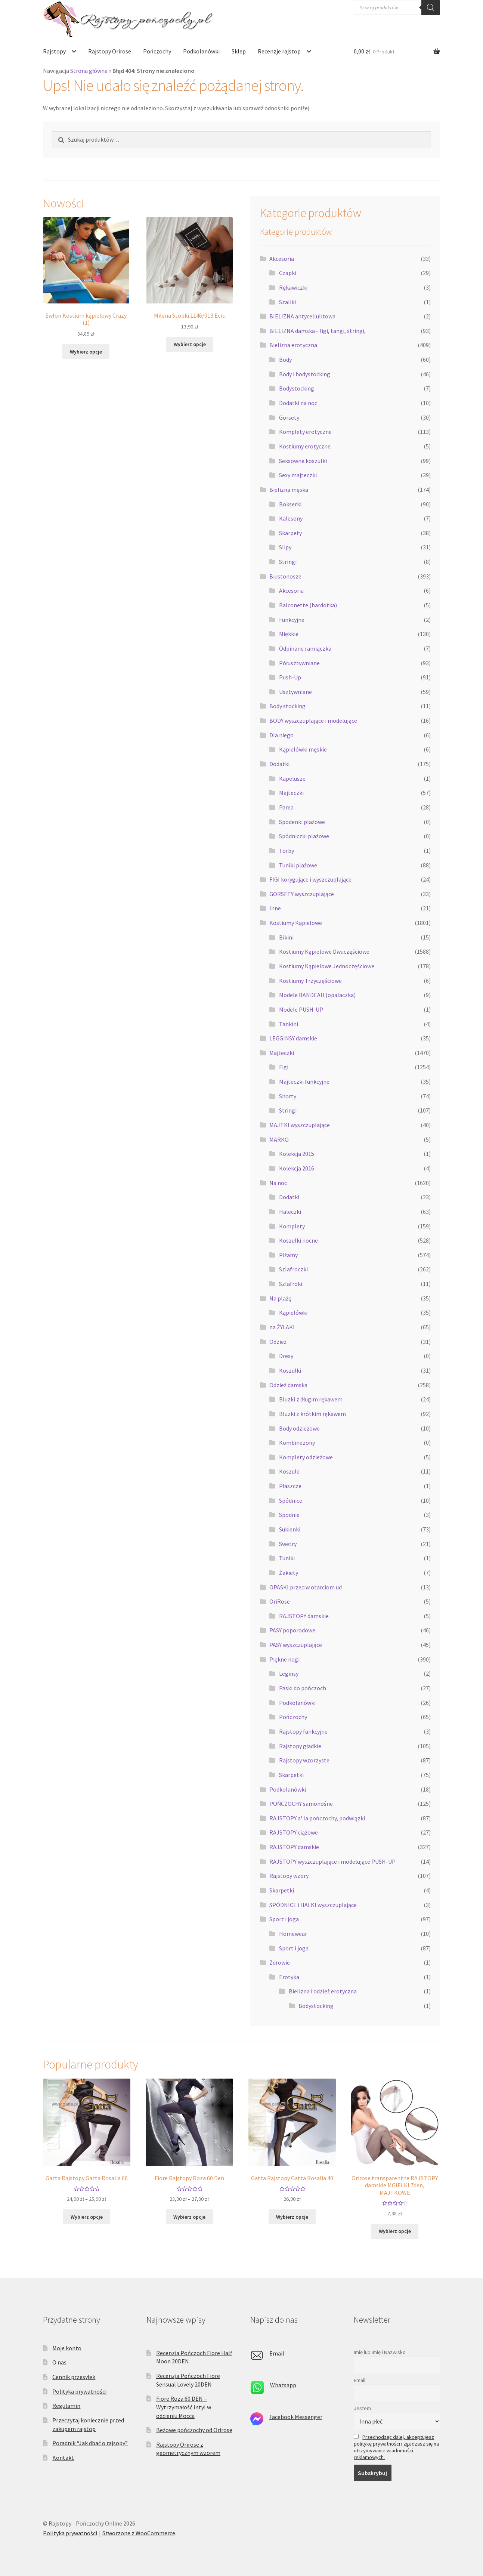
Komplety (292, 1226)
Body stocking (287, 706)
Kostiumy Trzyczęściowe (310, 980)
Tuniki (287, 1558)
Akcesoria (281, 258)
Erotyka (289, 1977)
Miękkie (288, 634)
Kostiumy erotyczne (305, 446)
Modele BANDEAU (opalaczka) (317, 995)
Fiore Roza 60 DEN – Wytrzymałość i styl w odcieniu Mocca (183, 2407)
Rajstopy (54, 51)
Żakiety (288, 1572)
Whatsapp (283, 2385)
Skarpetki (291, 1774)
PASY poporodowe (292, 1630)
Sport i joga (284, 1919)
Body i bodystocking (304, 374)
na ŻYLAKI (282, 1327)
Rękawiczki (293, 287)
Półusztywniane (299, 663)
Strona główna (89, 70)
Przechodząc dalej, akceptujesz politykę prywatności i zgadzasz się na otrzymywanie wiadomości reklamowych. (396, 2447)
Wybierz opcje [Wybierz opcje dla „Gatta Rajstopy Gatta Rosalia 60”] (87, 2216)
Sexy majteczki (298, 475)
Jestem (362, 2408)
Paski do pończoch (302, 1688)
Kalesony (291, 518)
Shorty (287, 1096)
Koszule (289, 1471)
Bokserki (290, 504)
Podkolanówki (201, 51)
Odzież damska (288, 1385)
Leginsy (288, 1673)
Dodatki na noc (298, 403)
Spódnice (290, 1500)
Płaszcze (290, 1486)
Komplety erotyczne (305, 431)
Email (276, 2353)
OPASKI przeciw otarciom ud (305, 1587)
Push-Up (290, 677)
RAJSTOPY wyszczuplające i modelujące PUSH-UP (332, 1861)
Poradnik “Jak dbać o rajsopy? (90, 2443)
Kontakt (63, 2457)
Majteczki (291, 792)
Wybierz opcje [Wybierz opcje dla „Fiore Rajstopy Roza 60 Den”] (189, 2216)
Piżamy (288, 1255)
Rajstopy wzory (289, 1875)
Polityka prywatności (79, 2391)
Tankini (288, 1024)
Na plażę (280, 1298)
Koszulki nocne (298, 1240)
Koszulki (290, 1370)
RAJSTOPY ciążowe (293, 1832)
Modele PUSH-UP (301, 1009)
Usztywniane (295, 691)
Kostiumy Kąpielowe (295, 922)
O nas (59, 2362)
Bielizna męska (288, 489)
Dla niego (281, 735)
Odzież (278, 1341)
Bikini (286, 937)
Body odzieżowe (299, 1428)
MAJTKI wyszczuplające (299, 1125)
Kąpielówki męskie (303, 749)
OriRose (279, 1601)
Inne (275, 908)
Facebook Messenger (295, 2417)
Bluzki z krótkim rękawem (312, 1413)
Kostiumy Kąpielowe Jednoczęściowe (326, 966)
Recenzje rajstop (279, 51)
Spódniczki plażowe (304, 836)
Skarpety (290, 533)
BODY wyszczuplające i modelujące (313, 720)
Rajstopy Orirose (109, 51)
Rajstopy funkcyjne (303, 1731)
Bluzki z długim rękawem (311, 1399)
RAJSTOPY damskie (304, 1616)
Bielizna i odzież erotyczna (323, 1991)
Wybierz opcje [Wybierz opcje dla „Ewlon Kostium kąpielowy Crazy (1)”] (86, 351)
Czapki (287, 273)
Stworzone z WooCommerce (138, 2533)
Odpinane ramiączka (305, 648)
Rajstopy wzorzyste (304, 1760)
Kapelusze (292, 778)
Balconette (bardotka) (308, 605)
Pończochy (157, 51)
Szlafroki (290, 1283)
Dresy (286, 1356)
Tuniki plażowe (298, 865)
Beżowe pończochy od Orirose (194, 2430)
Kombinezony (297, 1442)
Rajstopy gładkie (300, 1746)
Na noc (278, 1183)
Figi (283, 1067)
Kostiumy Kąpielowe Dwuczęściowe (324, 951)
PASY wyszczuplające (295, 1644)
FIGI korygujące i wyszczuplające (310, 879)
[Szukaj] (430, 7)
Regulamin (66, 2405)
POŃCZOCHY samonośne (301, 1803)
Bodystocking (296, 388)
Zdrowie (279, 1962)
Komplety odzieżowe (306, 1457)
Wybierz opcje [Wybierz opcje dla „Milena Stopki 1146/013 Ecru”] (190, 344)
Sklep (239, 51)
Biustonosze (285, 576)
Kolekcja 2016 (296, 1168)
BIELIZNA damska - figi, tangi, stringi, (317, 330)
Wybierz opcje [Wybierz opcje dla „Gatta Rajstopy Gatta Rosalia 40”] (292, 2216)
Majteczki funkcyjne (304, 1081)
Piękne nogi (284, 1659)
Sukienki (289, 1529)
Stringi (288, 561)
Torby (286, 850)
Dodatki (279, 764)
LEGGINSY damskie (293, 1038)
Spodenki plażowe (302, 822)
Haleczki (290, 1211)
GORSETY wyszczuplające (301, 894)
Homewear (293, 1933)
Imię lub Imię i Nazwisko (380, 2352)
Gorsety (289, 417)
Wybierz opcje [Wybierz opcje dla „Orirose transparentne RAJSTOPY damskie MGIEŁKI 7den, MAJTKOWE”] (395, 2231)
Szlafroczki (293, 1269)
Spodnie (289, 1514)
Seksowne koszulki (303, 461)
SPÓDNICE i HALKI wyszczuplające (313, 1905)
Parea (286, 807)
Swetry (288, 1544)
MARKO (279, 1139)
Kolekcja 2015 (296, 1153)
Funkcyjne (291, 619)
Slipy (285, 547)
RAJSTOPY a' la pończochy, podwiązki (317, 1818)
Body (285, 359)
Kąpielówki (293, 1312)
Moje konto (66, 2348)
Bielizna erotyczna (293, 345)
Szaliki (287, 302)
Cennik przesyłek (73, 2377)
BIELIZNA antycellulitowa (302, 316)
